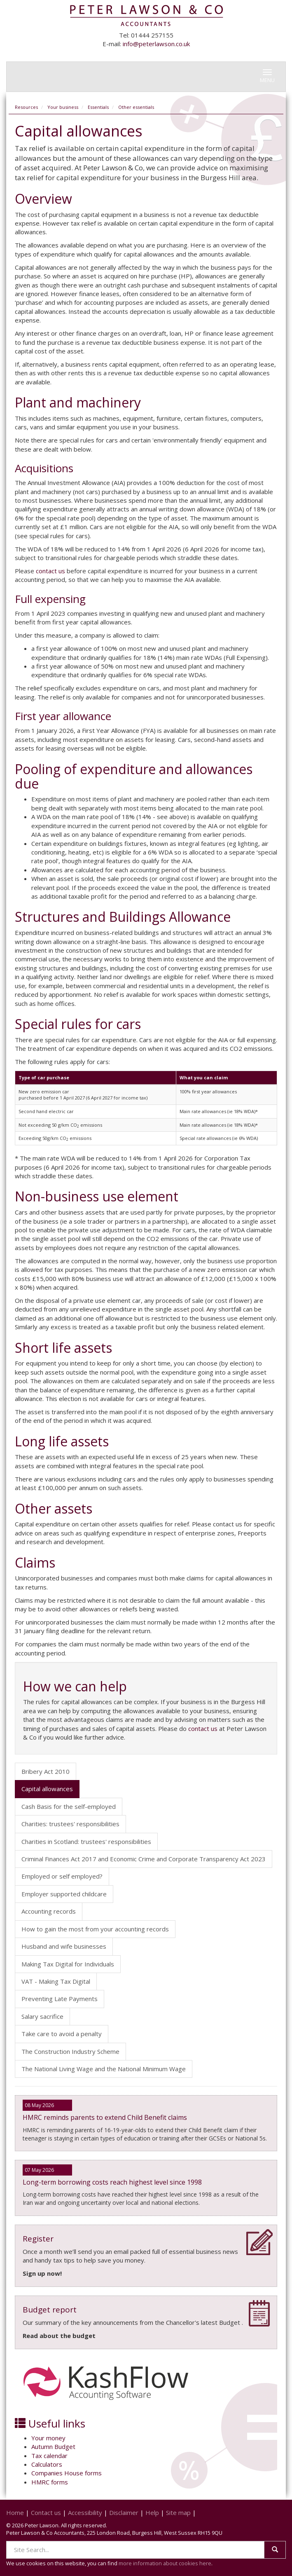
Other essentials (136, 107)
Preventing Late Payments (59, 1998)
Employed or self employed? (62, 1876)
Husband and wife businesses (63, 1946)
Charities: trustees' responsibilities (70, 1824)
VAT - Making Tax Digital (55, 1981)
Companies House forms (66, 2473)
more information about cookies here (165, 2563)
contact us (50, 571)
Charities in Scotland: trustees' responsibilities (86, 1841)
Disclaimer (123, 2512)
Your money (48, 2438)
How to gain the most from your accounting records (95, 1929)
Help (152, 2512)
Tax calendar (49, 2455)
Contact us (46, 2512)
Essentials (98, 107)
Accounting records (48, 1911)
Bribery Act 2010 (45, 1771)
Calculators (46, 2464)
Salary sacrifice (42, 2016)
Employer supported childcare (64, 1894)
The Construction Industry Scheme (70, 2051)
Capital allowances (47, 1789)
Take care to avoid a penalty (61, 2034)
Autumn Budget (53, 2446)
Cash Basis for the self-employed (68, 1806)
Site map (178, 2512)
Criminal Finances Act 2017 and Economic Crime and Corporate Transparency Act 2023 (143, 1859)
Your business (62, 107)
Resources (26, 107)
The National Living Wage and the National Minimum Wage (103, 2069)
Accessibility (85, 2512)
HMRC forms (49, 2482)
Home (15, 2512)
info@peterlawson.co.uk (156, 44)
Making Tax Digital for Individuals (67, 1964)
